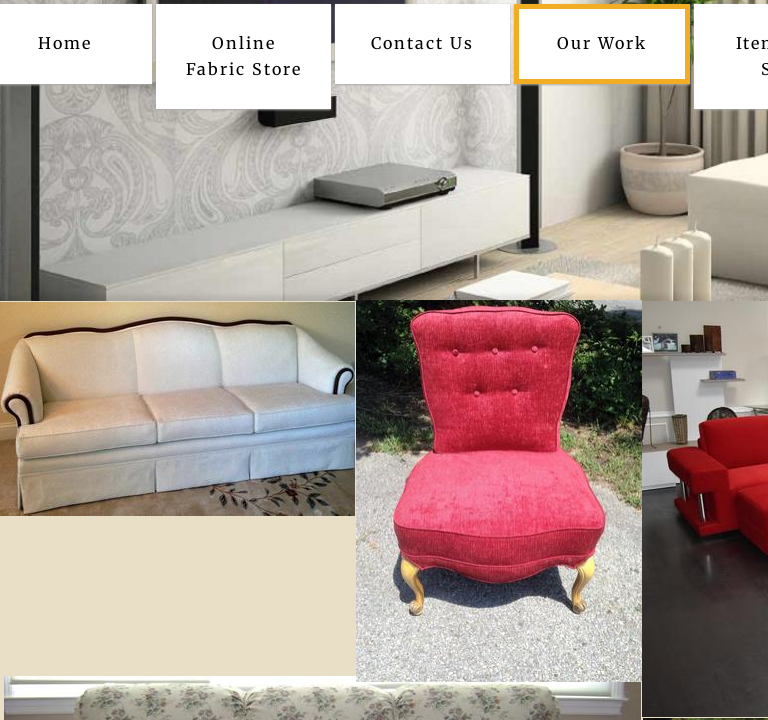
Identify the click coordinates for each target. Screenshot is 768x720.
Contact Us (422, 43)
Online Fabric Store (244, 56)
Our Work (602, 43)
